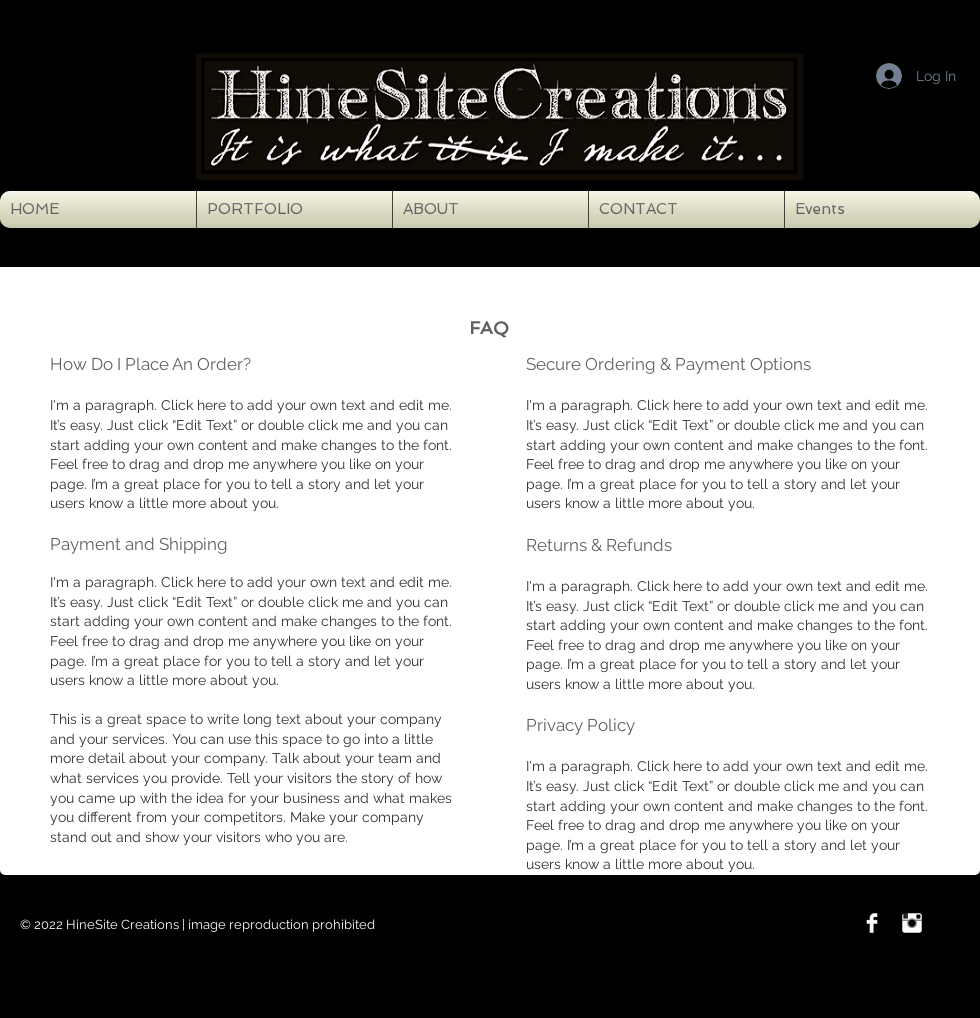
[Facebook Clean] (872, 923)
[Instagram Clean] (912, 923)
